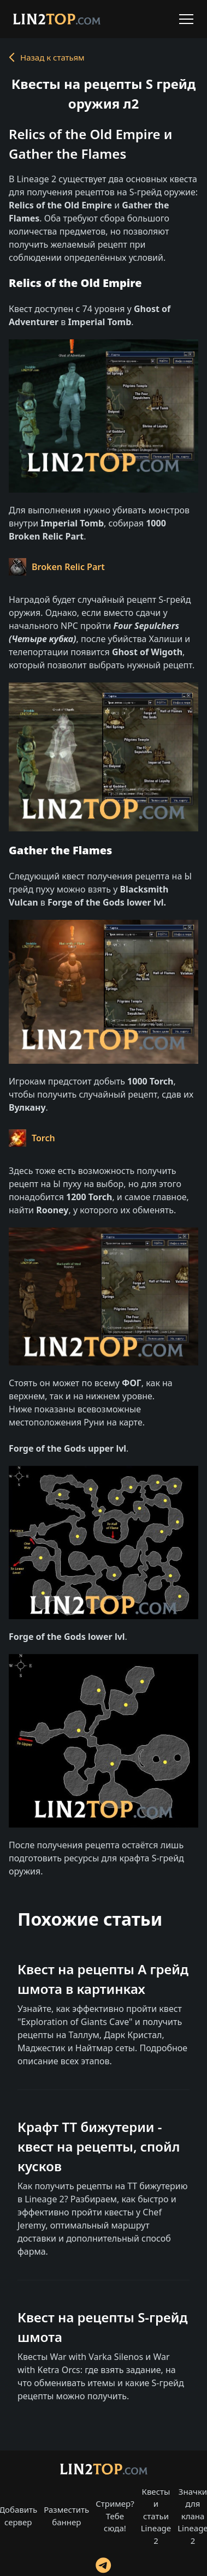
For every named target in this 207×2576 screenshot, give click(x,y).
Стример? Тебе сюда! (115, 2515)
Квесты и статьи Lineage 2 (156, 2516)
